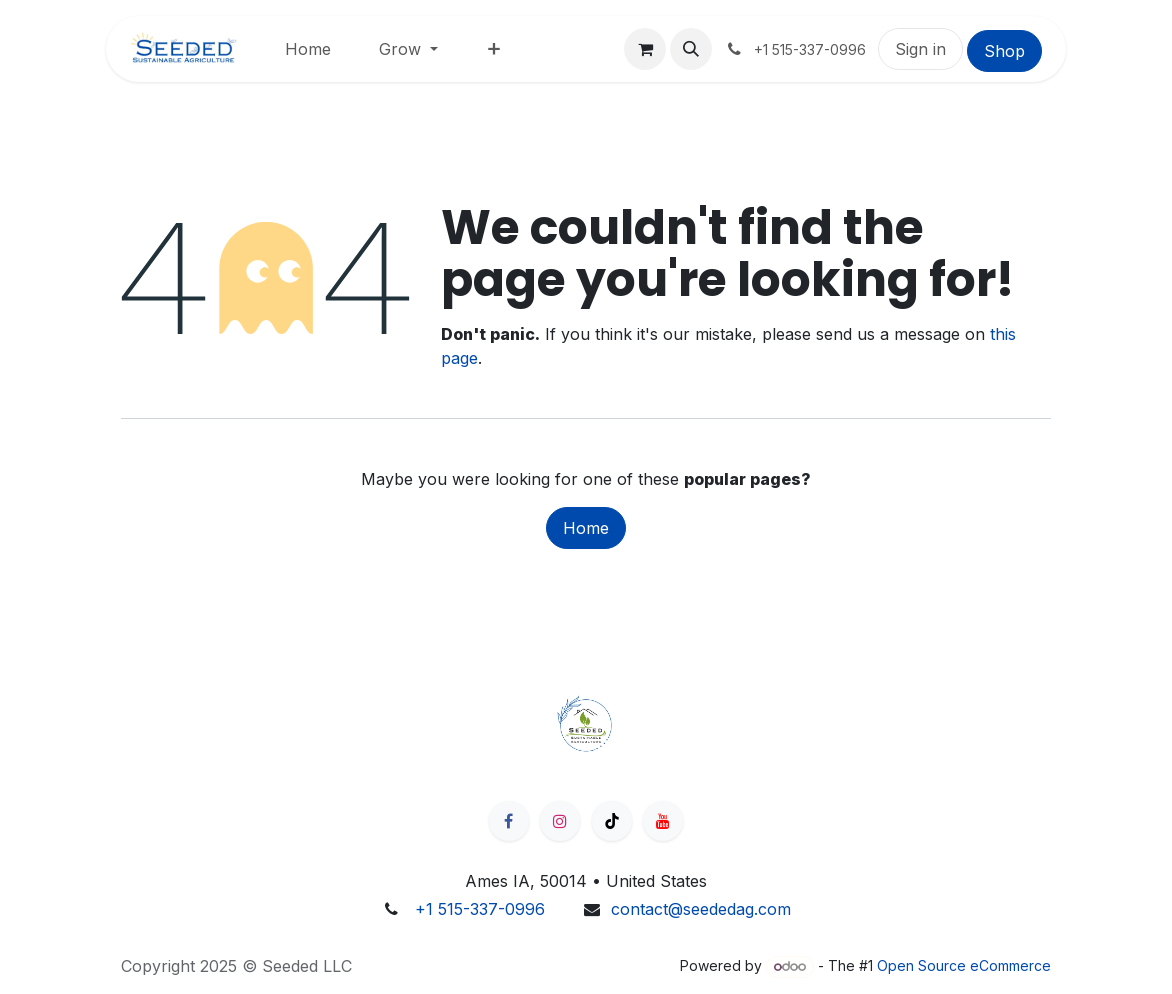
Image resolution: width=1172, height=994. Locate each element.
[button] (691, 49)
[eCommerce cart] (645, 49)
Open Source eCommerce (964, 965)
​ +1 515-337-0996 (477, 909)
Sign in (920, 49)
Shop (1004, 51)
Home (586, 528)
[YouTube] (663, 821)
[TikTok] (612, 821)
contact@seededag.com (701, 909)
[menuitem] (308, 49)
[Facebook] (509, 821)
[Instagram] (560, 821)
